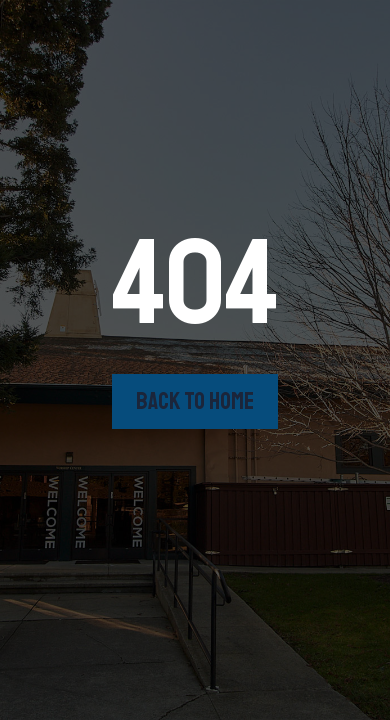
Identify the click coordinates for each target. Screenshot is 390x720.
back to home (195, 401)
